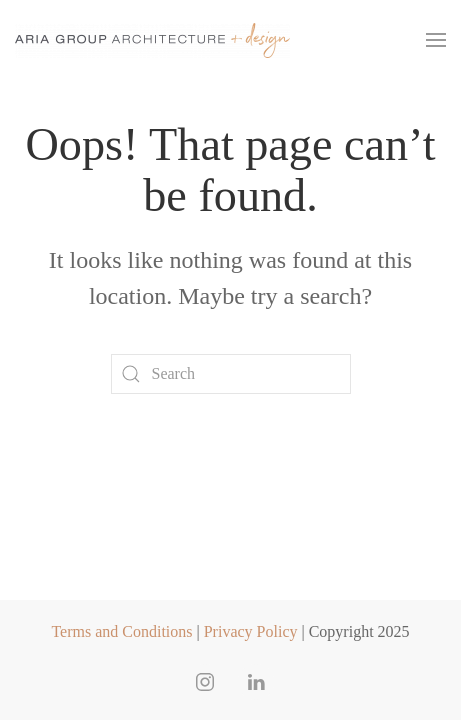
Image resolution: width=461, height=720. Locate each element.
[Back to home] (152, 40)
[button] (436, 40)
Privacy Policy (251, 631)
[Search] (231, 374)
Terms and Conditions (121, 631)
